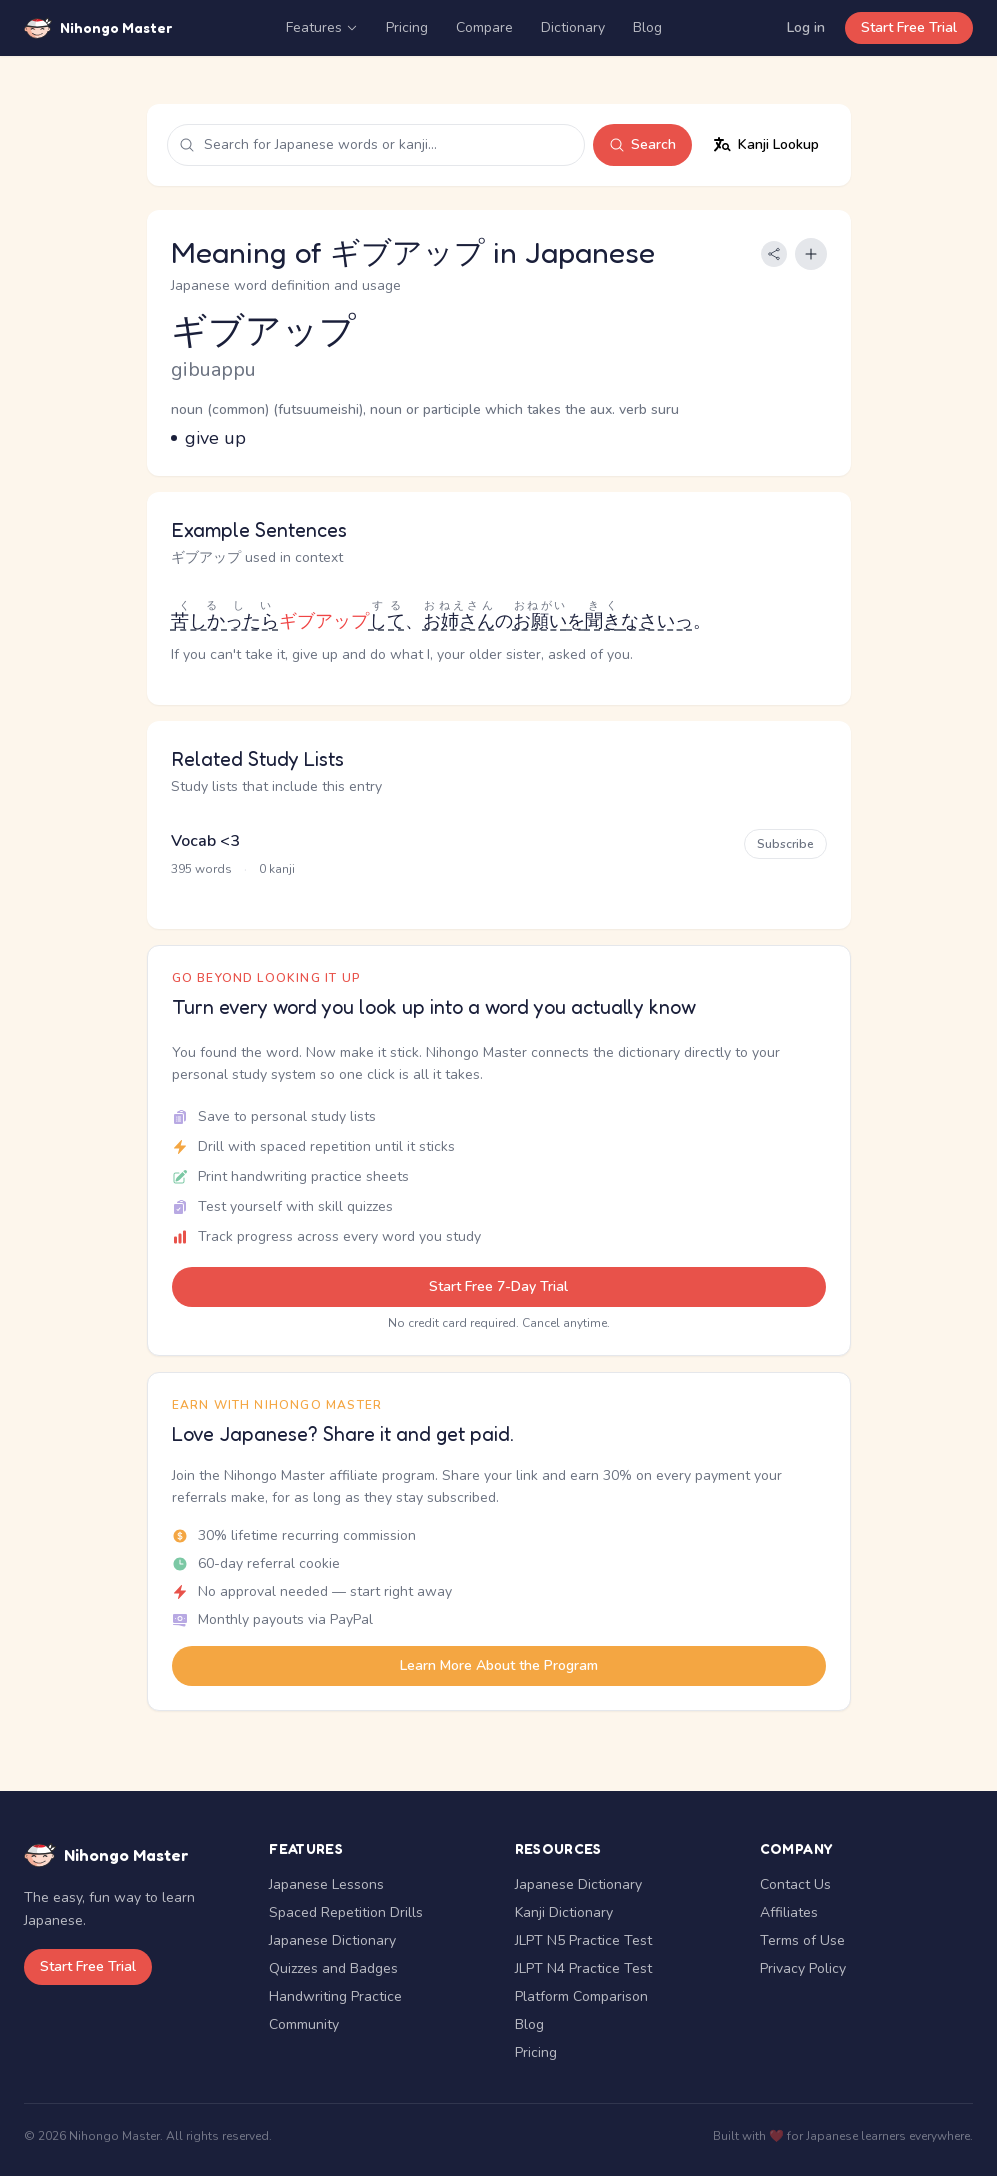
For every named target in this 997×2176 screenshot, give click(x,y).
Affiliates (789, 1912)
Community (304, 2024)
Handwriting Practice (335, 1996)
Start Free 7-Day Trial (498, 1286)
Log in (806, 27)
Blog (647, 27)
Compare (484, 27)
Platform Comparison (581, 1996)
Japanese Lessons (326, 1884)
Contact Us (795, 1884)
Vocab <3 (205, 841)
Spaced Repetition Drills (346, 1912)
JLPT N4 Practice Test (583, 1968)
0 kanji (277, 869)
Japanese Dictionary (332, 1940)
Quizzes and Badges (333, 1968)
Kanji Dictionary (564, 1912)
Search (642, 144)
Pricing (407, 27)
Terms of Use (802, 1940)
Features (322, 27)
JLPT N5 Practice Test (583, 1940)
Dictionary (573, 27)
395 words (201, 869)
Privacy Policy (803, 1968)
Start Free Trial (909, 27)
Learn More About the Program (499, 1665)
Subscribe (785, 844)
